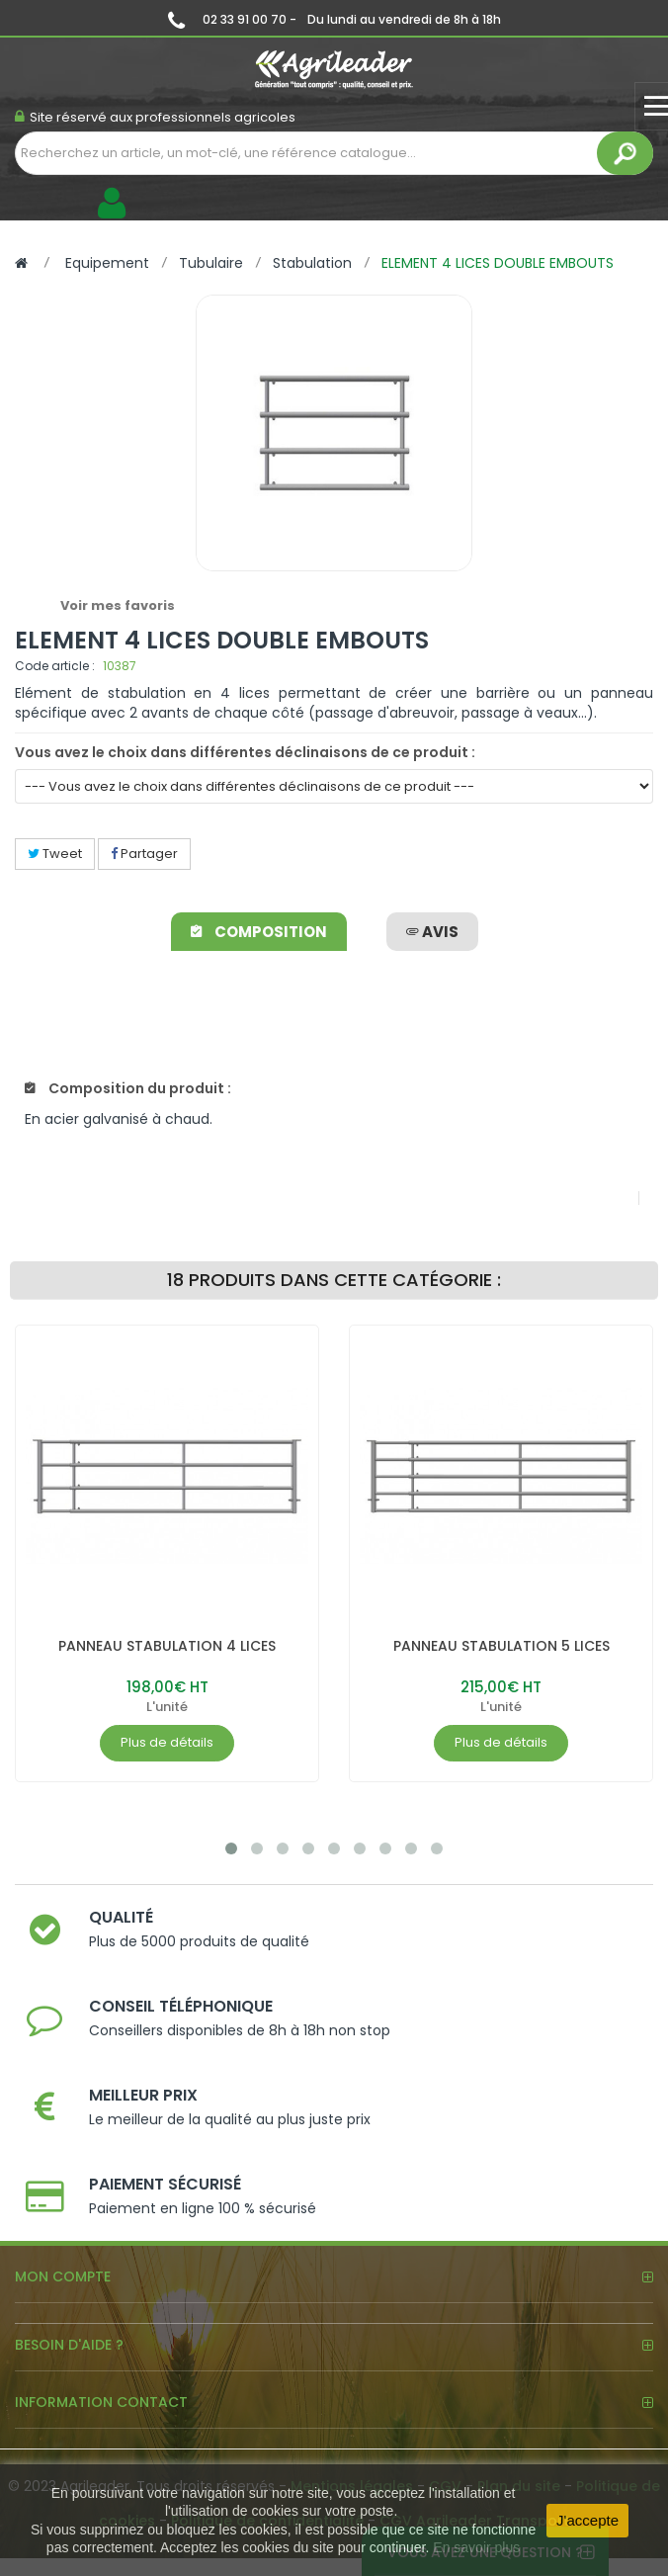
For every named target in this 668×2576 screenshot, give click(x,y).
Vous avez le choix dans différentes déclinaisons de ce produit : (245, 752)
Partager (144, 853)
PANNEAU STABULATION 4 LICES (167, 1646)
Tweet (55, 853)
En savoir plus (476, 2547)
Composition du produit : (128, 1088)
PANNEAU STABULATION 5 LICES (501, 1646)
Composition (259, 931)
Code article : (55, 665)
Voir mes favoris (117, 605)
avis (432, 931)
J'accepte (587, 2520)
